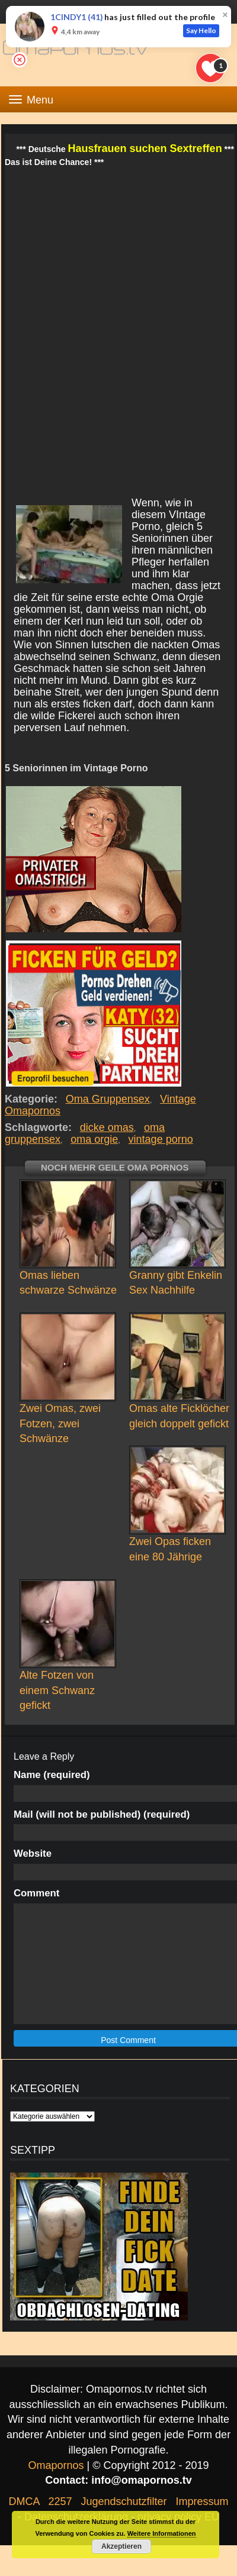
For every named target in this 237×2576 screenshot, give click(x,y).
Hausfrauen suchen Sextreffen (145, 148)
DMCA (23, 2501)
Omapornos (56, 2465)
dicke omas (107, 1127)
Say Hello (201, 30)
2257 (60, 2501)
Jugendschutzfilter (123, 2501)
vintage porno (161, 1139)
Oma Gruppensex (108, 1099)
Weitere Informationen (161, 2533)
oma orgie (94, 1139)
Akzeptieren (121, 2546)
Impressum (202, 2501)
